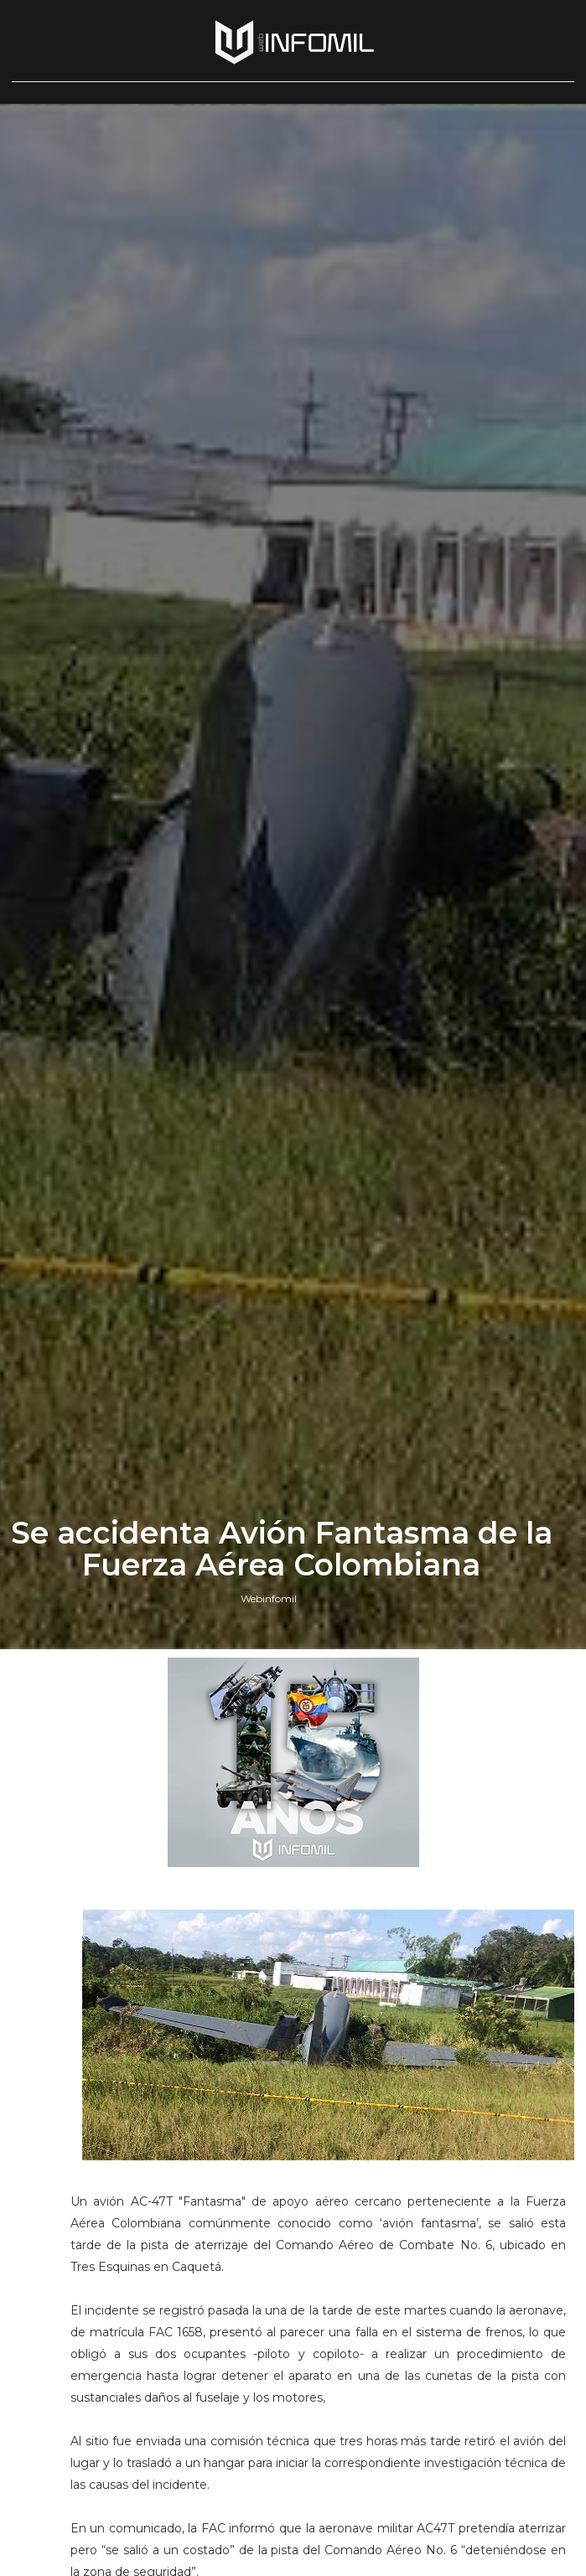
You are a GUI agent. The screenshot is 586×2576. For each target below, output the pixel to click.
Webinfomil (269, 1598)
